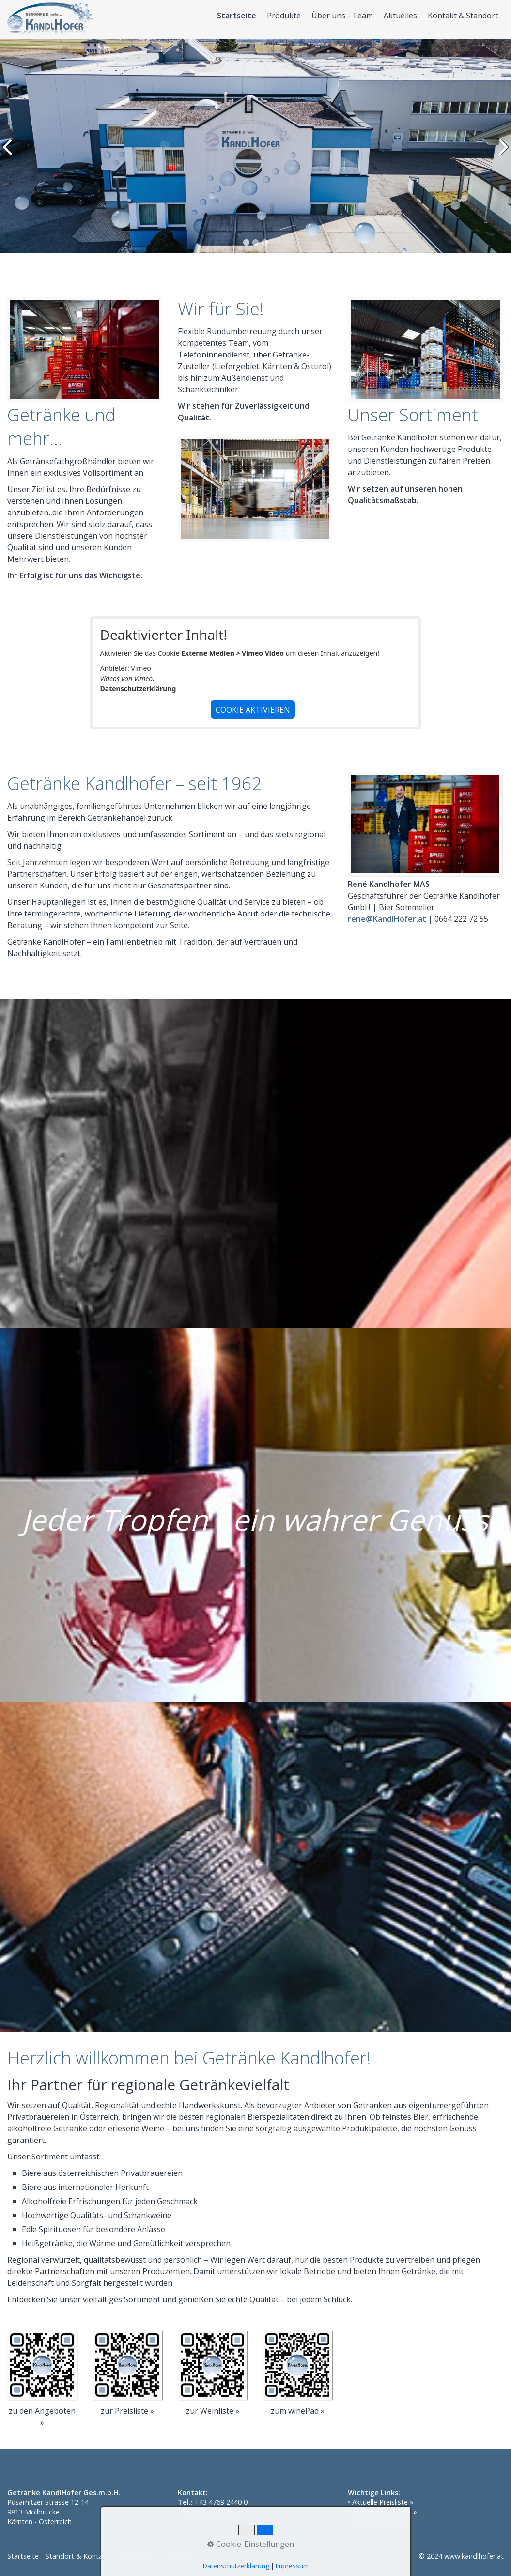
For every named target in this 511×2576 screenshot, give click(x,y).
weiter (502, 153)
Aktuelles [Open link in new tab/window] (400, 15)
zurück (9, 153)
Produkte (284, 15)
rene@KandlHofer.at (387, 919)
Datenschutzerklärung (138, 688)
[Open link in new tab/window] (42, 2365)
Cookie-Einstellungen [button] (250, 2544)
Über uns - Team (342, 15)
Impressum (292, 2565)
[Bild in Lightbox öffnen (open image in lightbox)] (425, 824)
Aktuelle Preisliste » (383, 2502)
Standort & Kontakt (77, 2555)
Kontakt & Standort (463, 15)
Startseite (236, 15)
